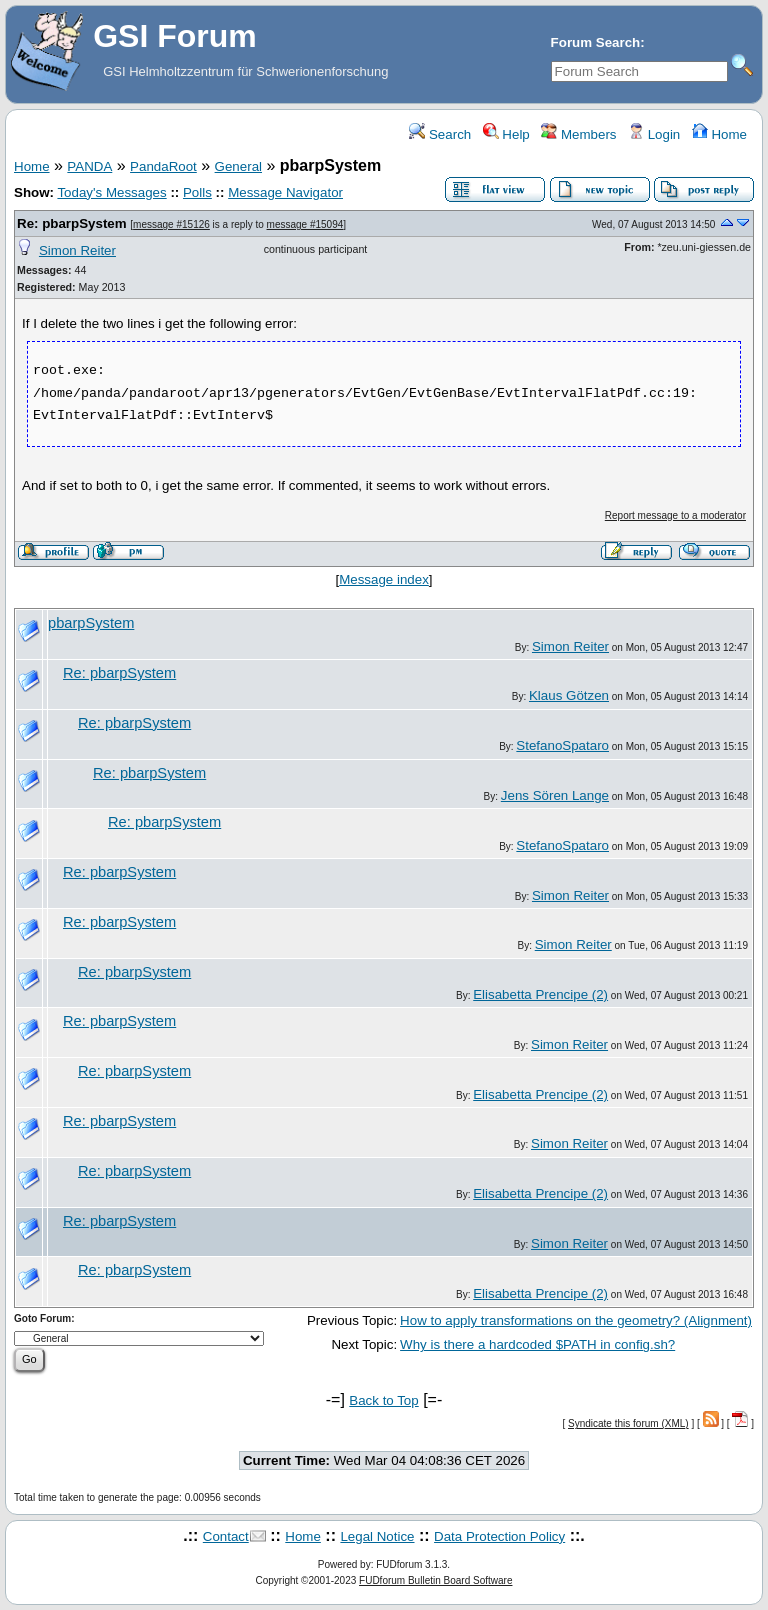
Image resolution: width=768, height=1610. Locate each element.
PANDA (89, 166)
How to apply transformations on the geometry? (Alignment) (576, 1320)
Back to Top (383, 1400)
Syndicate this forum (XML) (628, 1423)
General (238, 166)
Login (654, 134)
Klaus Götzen (569, 695)
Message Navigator (285, 192)
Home (719, 134)
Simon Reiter (77, 250)
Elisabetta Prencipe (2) (540, 994)
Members (578, 134)
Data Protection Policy (499, 1536)
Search (440, 134)
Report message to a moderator (675, 515)
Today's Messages (111, 192)
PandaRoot (163, 166)
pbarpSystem (91, 623)
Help (506, 134)
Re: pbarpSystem (72, 223)
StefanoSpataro (562, 745)
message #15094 (305, 224)
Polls (197, 192)
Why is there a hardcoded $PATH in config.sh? (537, 1344)
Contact (226, 1536)
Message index (384, 579)
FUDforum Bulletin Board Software (435, 1580)
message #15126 (171, 224)
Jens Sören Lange (555, 795)
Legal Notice (377, 1536)
